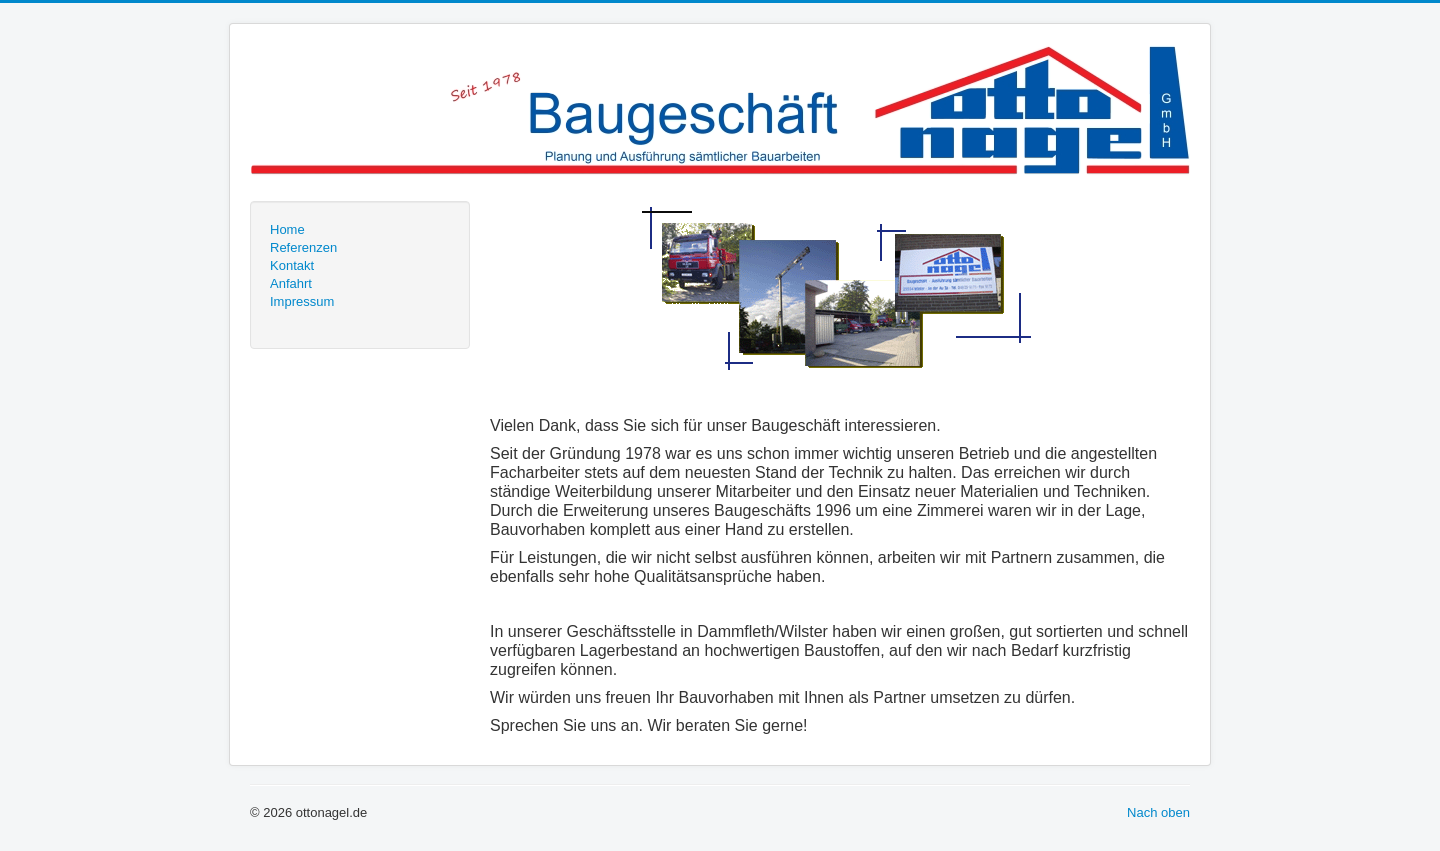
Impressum (302, 301)
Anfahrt (291, 283)
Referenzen (303, 247)
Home (287, 229)
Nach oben (1158, 812)
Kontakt (292, 265)
